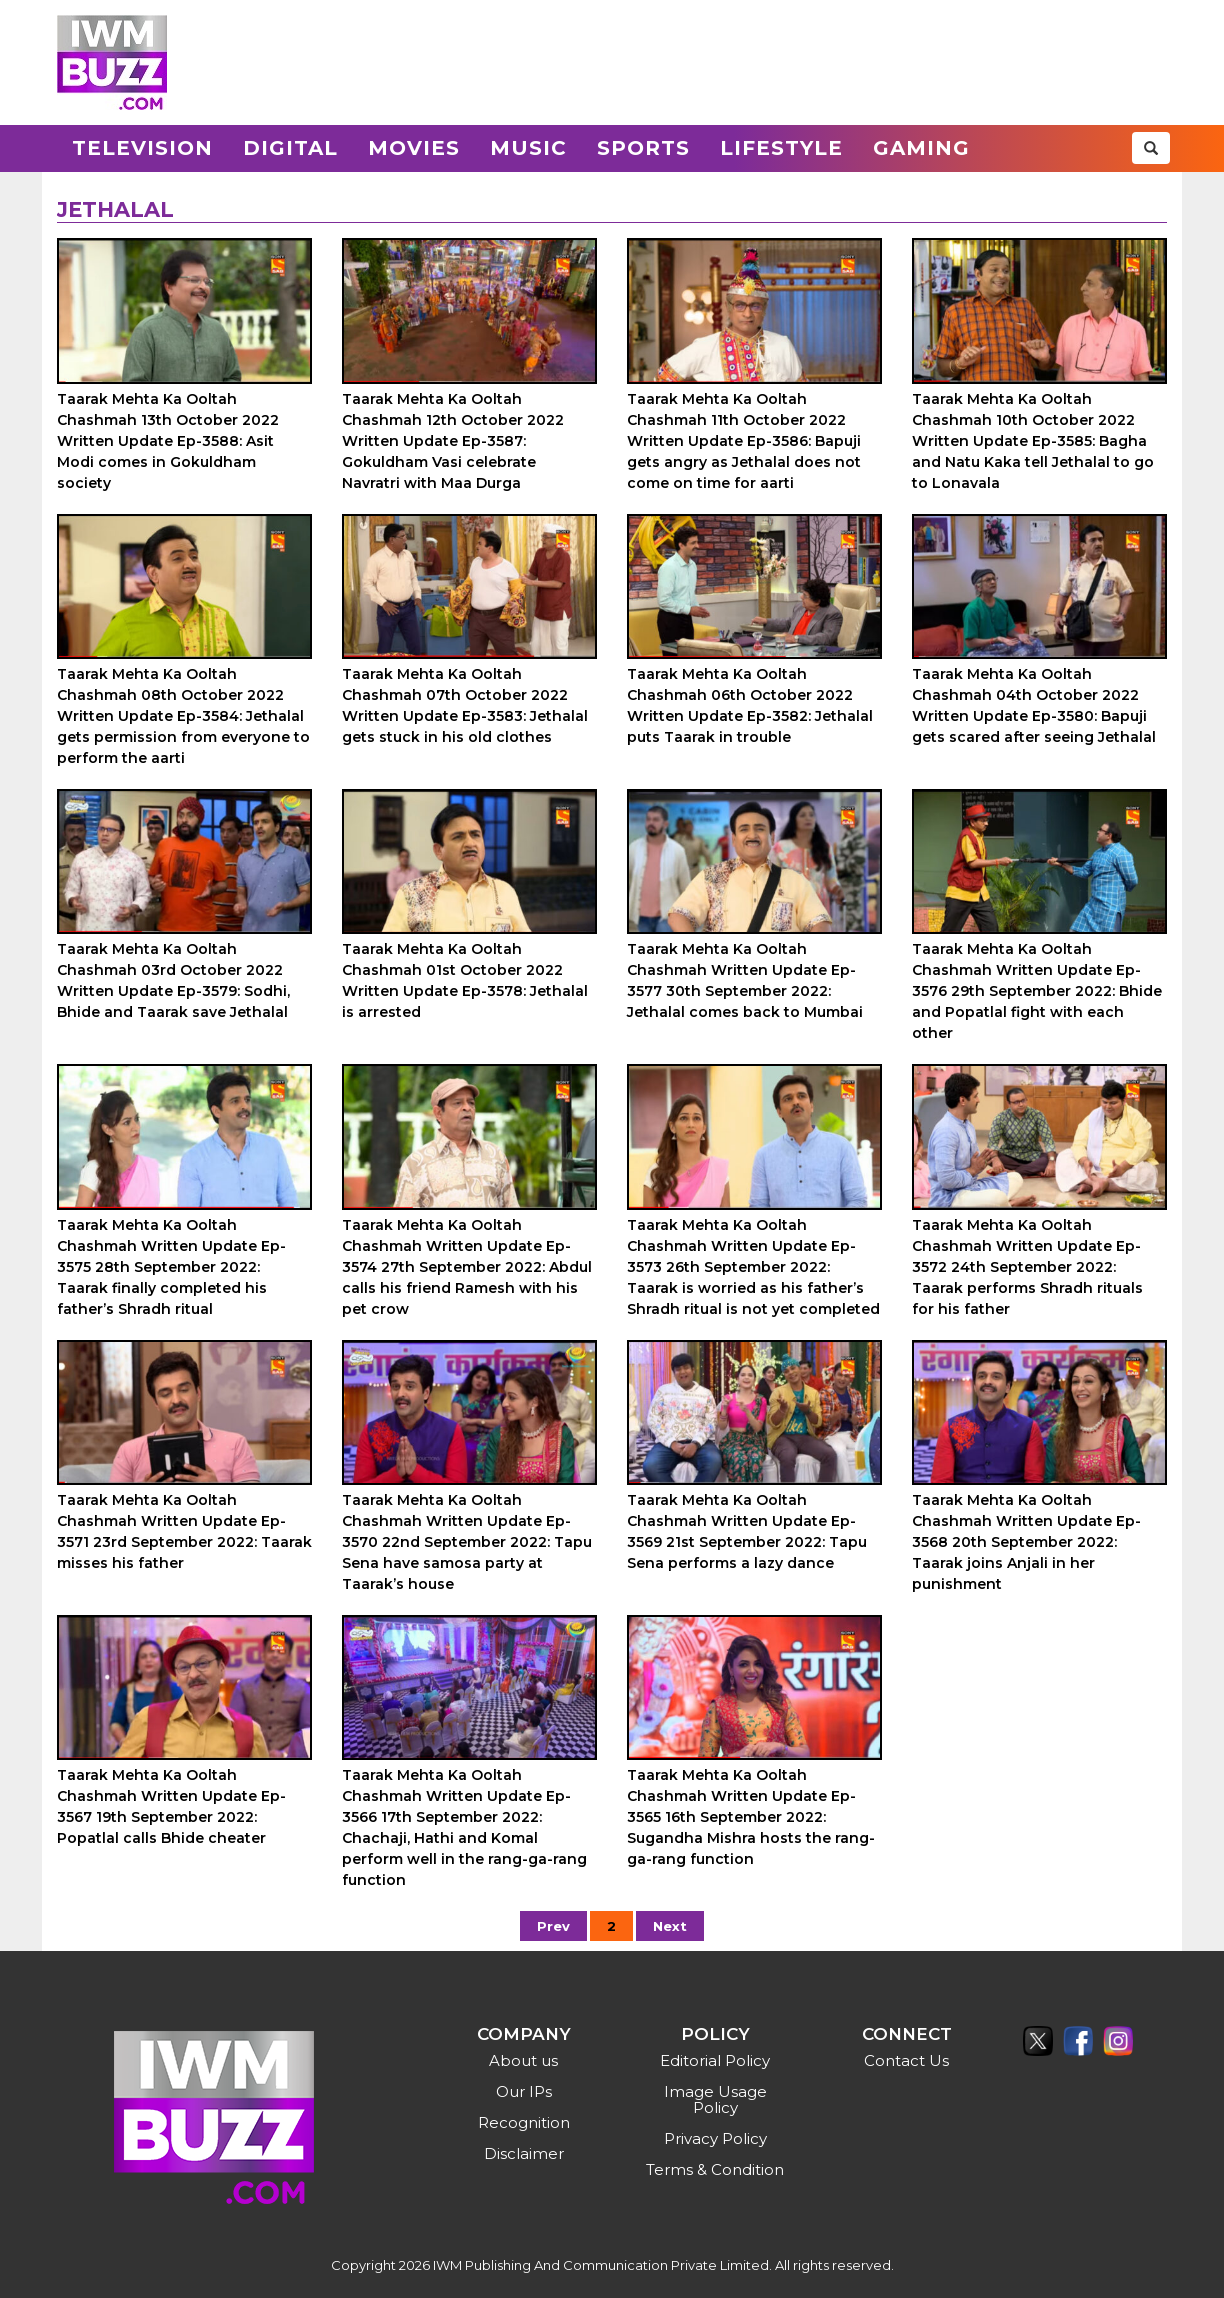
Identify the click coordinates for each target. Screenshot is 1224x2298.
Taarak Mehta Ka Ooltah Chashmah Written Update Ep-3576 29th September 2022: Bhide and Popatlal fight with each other (1037, 991)
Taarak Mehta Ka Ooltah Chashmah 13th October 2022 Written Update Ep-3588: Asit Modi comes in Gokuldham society (168, 441)
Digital (290, 148)
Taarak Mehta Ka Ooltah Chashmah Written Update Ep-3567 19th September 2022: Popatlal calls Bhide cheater (171, 1806)
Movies (414, 148)
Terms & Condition (715, 2169)
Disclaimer (524, 2153)
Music (528, 148)
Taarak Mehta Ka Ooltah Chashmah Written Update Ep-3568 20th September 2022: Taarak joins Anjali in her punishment (1026, 1542)
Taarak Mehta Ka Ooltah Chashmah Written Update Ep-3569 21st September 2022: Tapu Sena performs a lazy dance (747, 1531)
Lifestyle (781, 148)
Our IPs (524, 2091)
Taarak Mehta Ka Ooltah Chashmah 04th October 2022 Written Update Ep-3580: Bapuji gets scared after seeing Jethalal (1034, 705)
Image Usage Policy (715, 2099)
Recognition (524, 2122)
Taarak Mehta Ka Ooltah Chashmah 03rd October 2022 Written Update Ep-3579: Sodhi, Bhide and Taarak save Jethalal (173, 980)
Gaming (921, 148)
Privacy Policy (715, 2138)
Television (142, 148)
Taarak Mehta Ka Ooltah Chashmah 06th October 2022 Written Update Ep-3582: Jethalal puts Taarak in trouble (750, 705)
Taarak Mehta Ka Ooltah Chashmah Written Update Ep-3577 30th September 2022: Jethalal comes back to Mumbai (745, 980)
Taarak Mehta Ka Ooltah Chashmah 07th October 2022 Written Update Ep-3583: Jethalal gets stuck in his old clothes (465, 705)
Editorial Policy (715, 2060)
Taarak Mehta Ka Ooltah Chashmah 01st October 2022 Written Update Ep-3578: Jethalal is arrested (465, 980)
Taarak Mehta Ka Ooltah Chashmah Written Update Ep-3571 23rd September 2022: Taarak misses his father (184, 1531)
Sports (643, 148)
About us (523, 2060)
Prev (553, 1926)
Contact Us (906, 2060)
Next (670, 1926)
